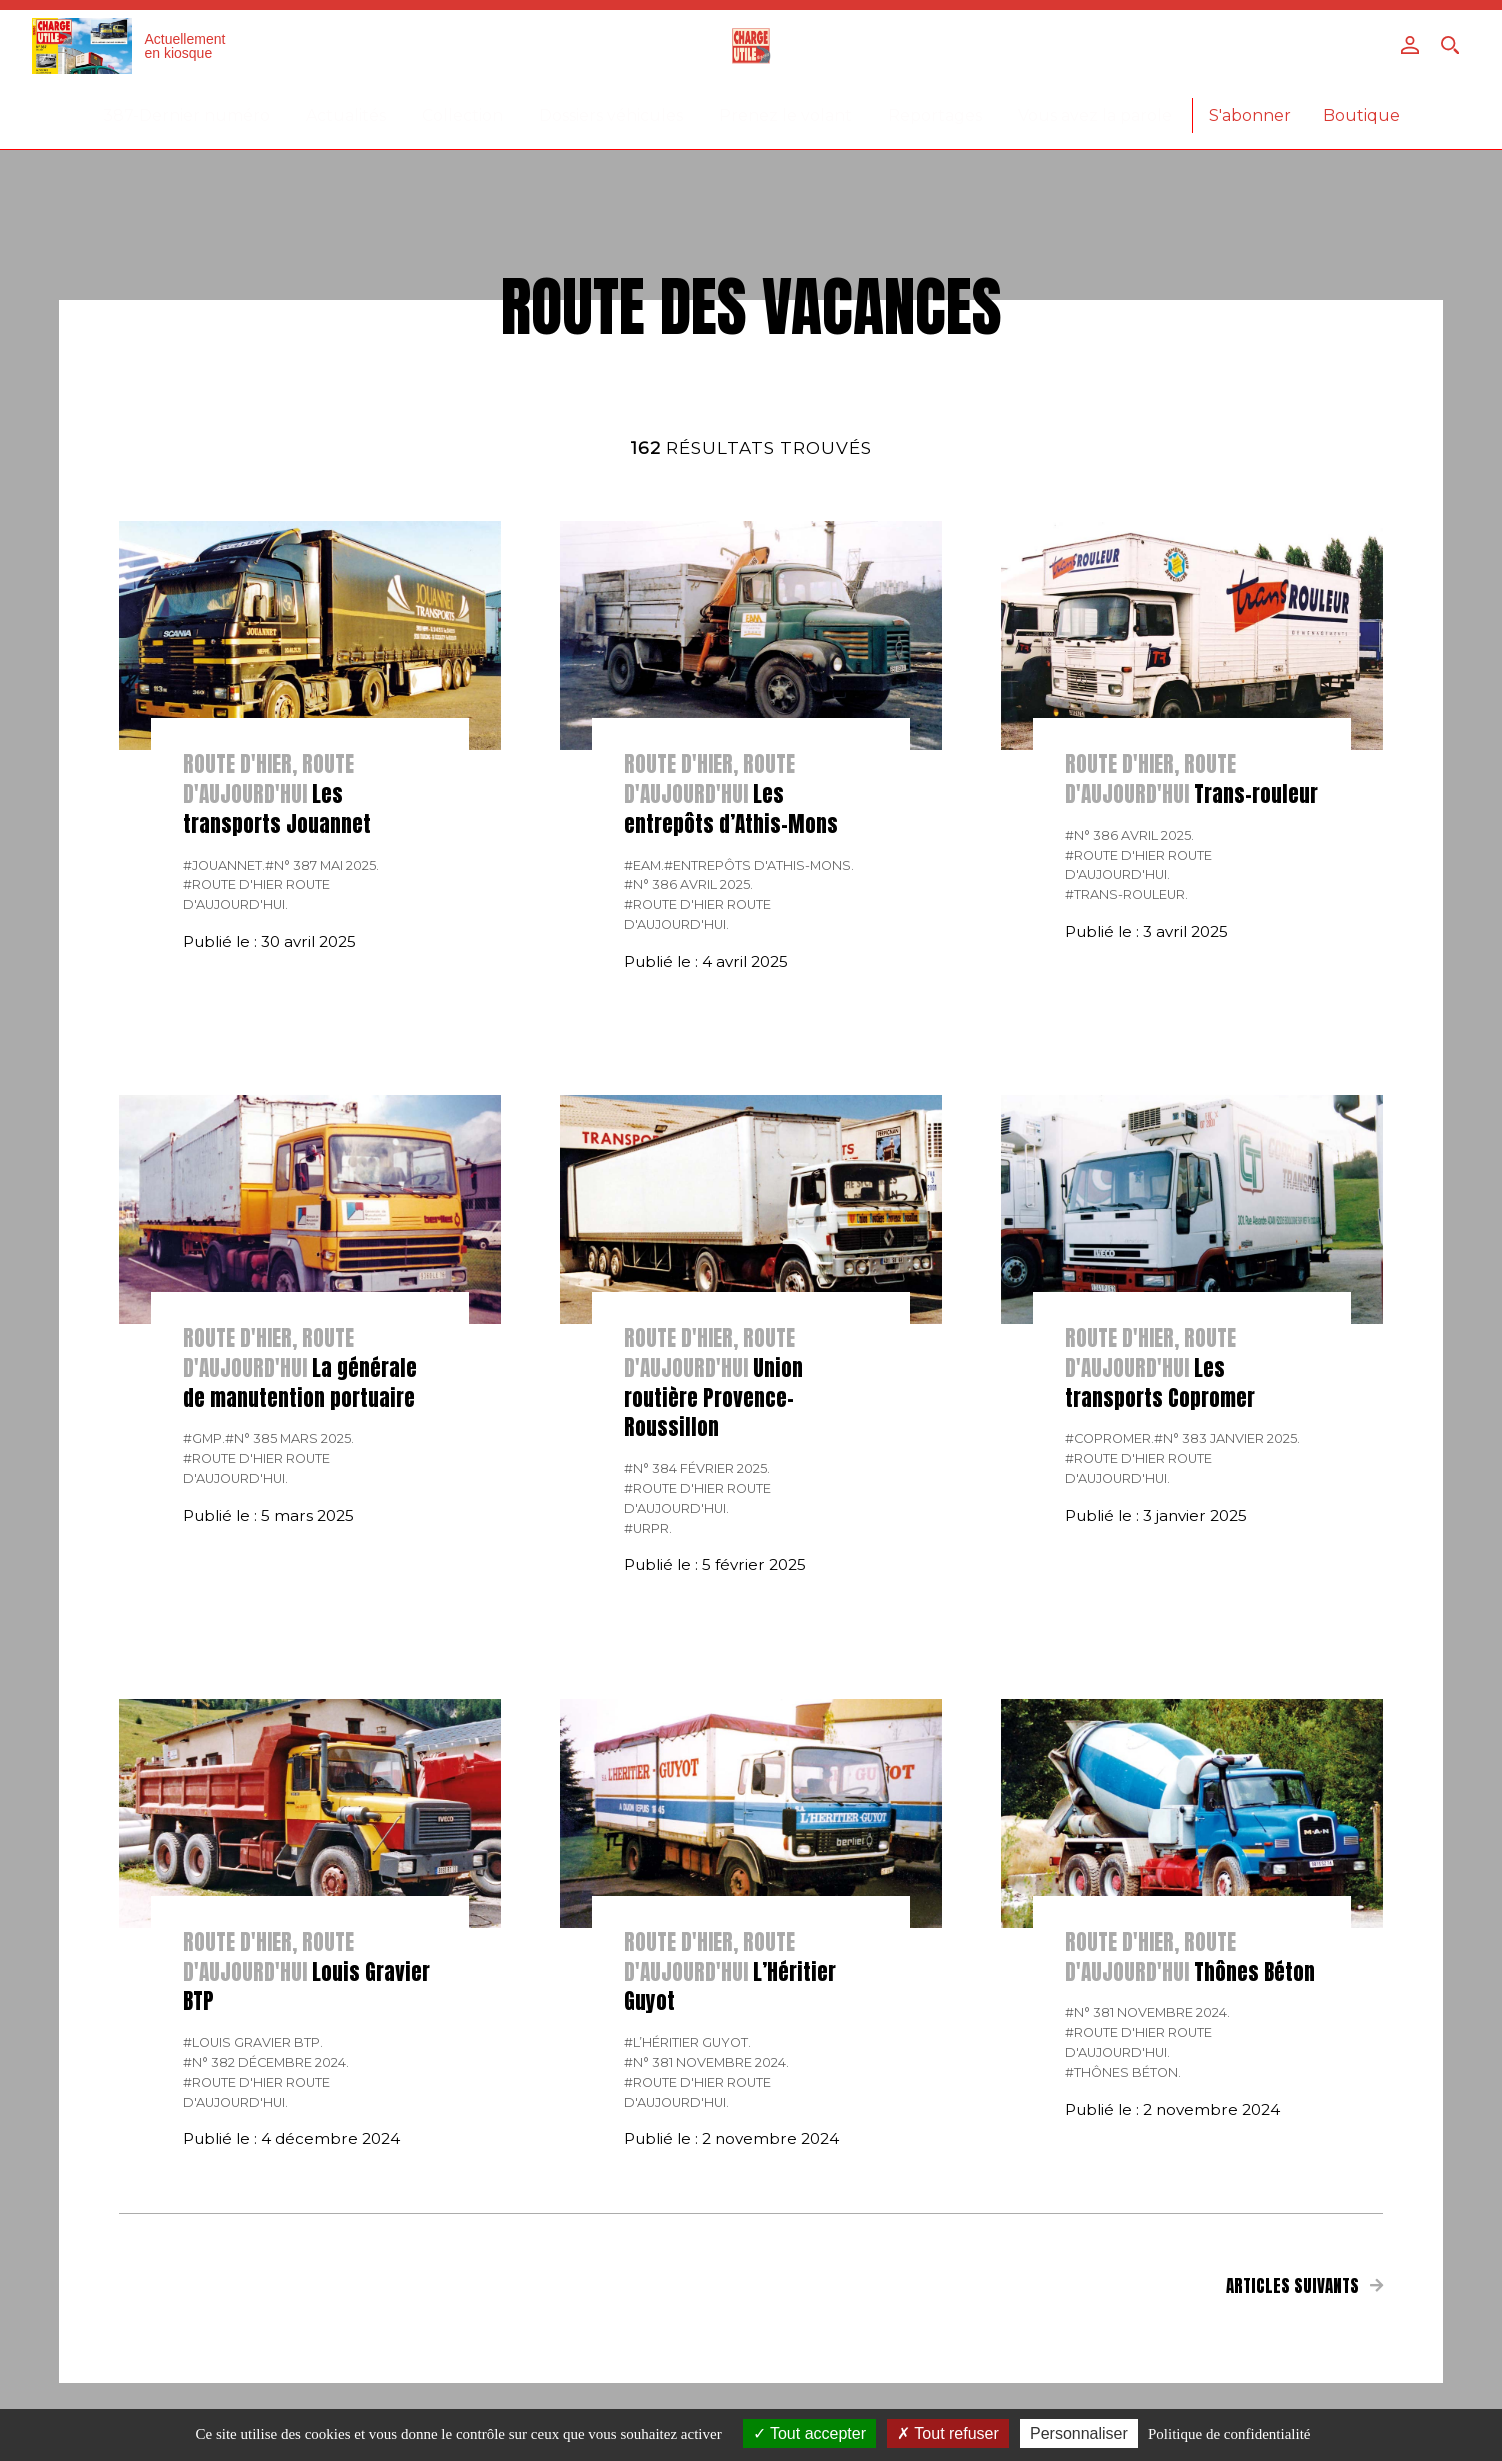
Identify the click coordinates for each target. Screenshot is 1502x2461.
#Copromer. (1109, 1438)
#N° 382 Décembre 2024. (266, 2062)
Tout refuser (948, 2433)
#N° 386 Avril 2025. (688, 884)
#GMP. (204, 1438)
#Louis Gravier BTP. (253, 2042)
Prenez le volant (785, 115)
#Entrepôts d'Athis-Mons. (759, 865)
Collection (462, 115)
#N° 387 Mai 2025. (322, 865)
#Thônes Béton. (1123, 2072)
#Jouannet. (224, 865)
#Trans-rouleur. (1126, 894)
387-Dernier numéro (186, 115)
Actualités (346, 115)
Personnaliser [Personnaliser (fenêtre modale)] (1079, 2433)
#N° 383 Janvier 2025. (1227, 1438)
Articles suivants (1305, 2286)
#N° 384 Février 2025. (697, 1468)
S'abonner (1250, 115)
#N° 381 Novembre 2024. (706, 2062)
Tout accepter (809, 2433)
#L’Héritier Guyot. (687, 2042)
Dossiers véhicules (611, 115)
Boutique (1361, 115)
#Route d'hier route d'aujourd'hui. (256, 894)
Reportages (935, 115)
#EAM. (644, 865)
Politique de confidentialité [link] (1229, 2434)
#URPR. (648, 1528)
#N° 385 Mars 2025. (289, 1438)
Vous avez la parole (1095, 115)
